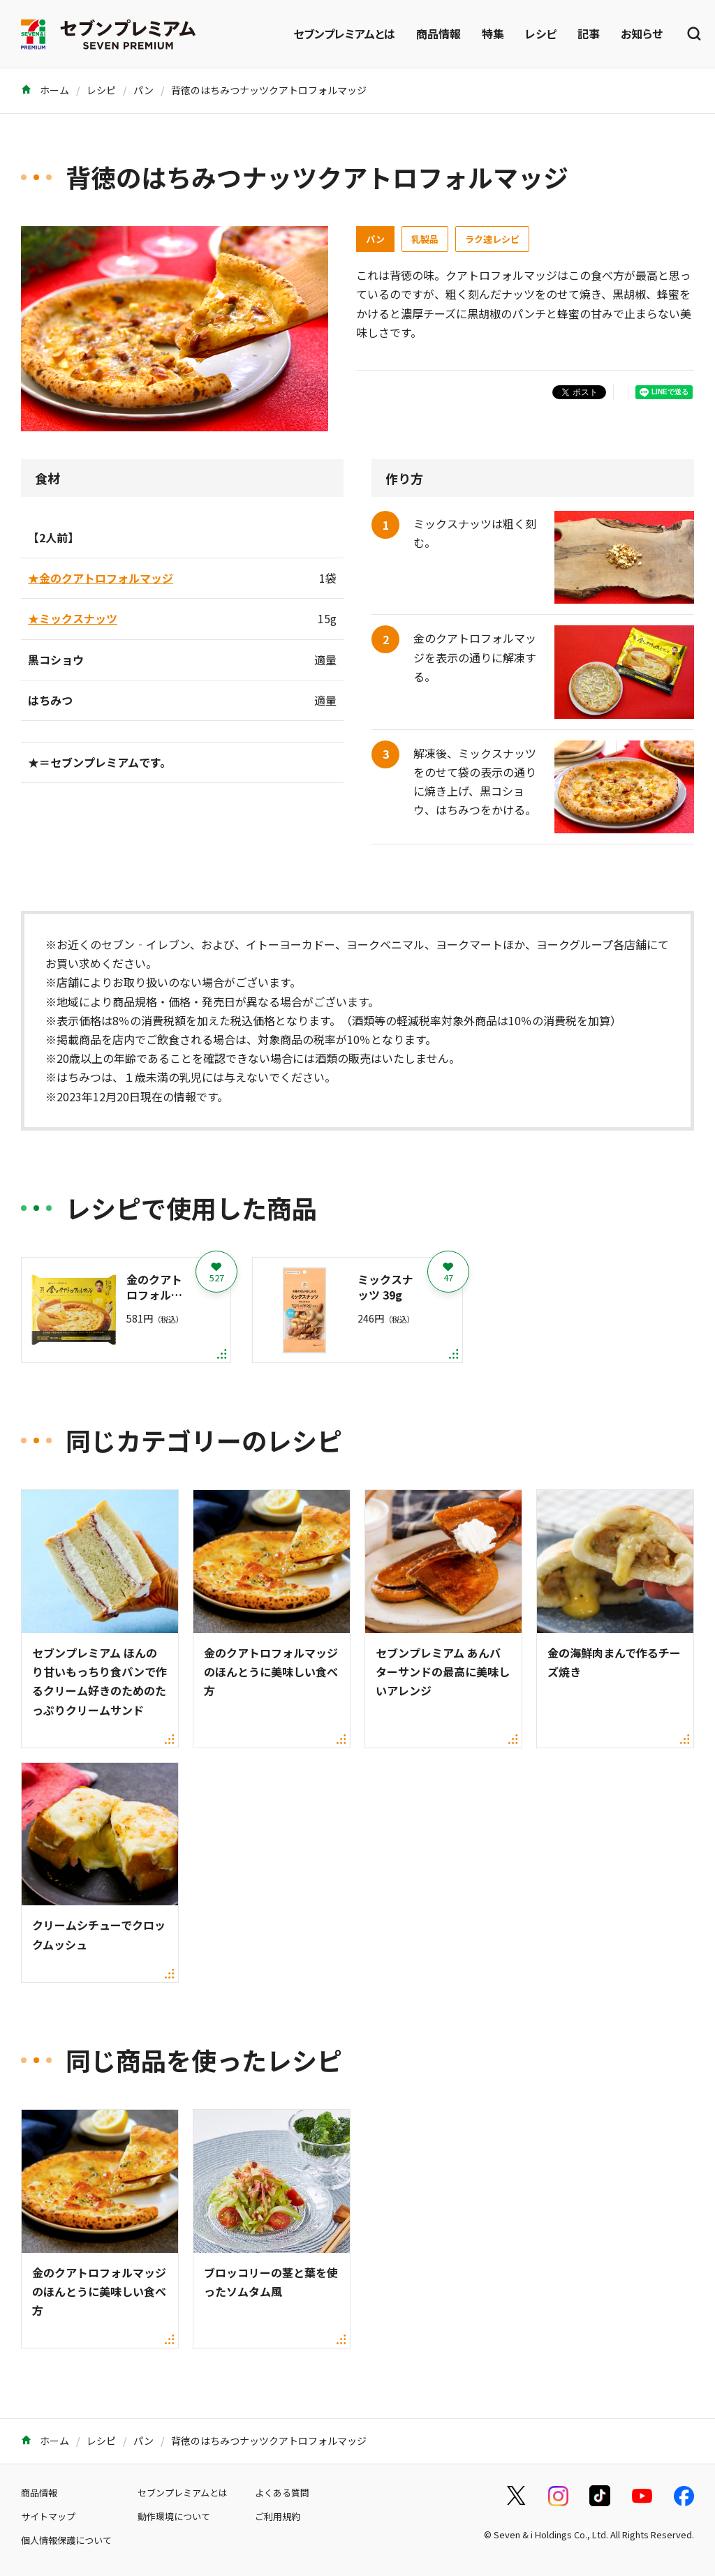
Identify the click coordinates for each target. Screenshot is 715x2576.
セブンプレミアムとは (344, 33)
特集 (493, 33)
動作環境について (174, 2516)
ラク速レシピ (492, 239)
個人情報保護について (66, 2540)
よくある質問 (282, 2492)
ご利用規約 (277, 2516)
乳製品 (424, 239)
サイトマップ (48, 2516)
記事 (588, 33)
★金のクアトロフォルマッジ (100, 577)
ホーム (45, 90)
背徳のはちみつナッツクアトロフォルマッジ (269, 90)
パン (143, 90)
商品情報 (438, 33)
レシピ (540, 33)
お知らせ (642, 33)
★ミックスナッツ (72, 618)
